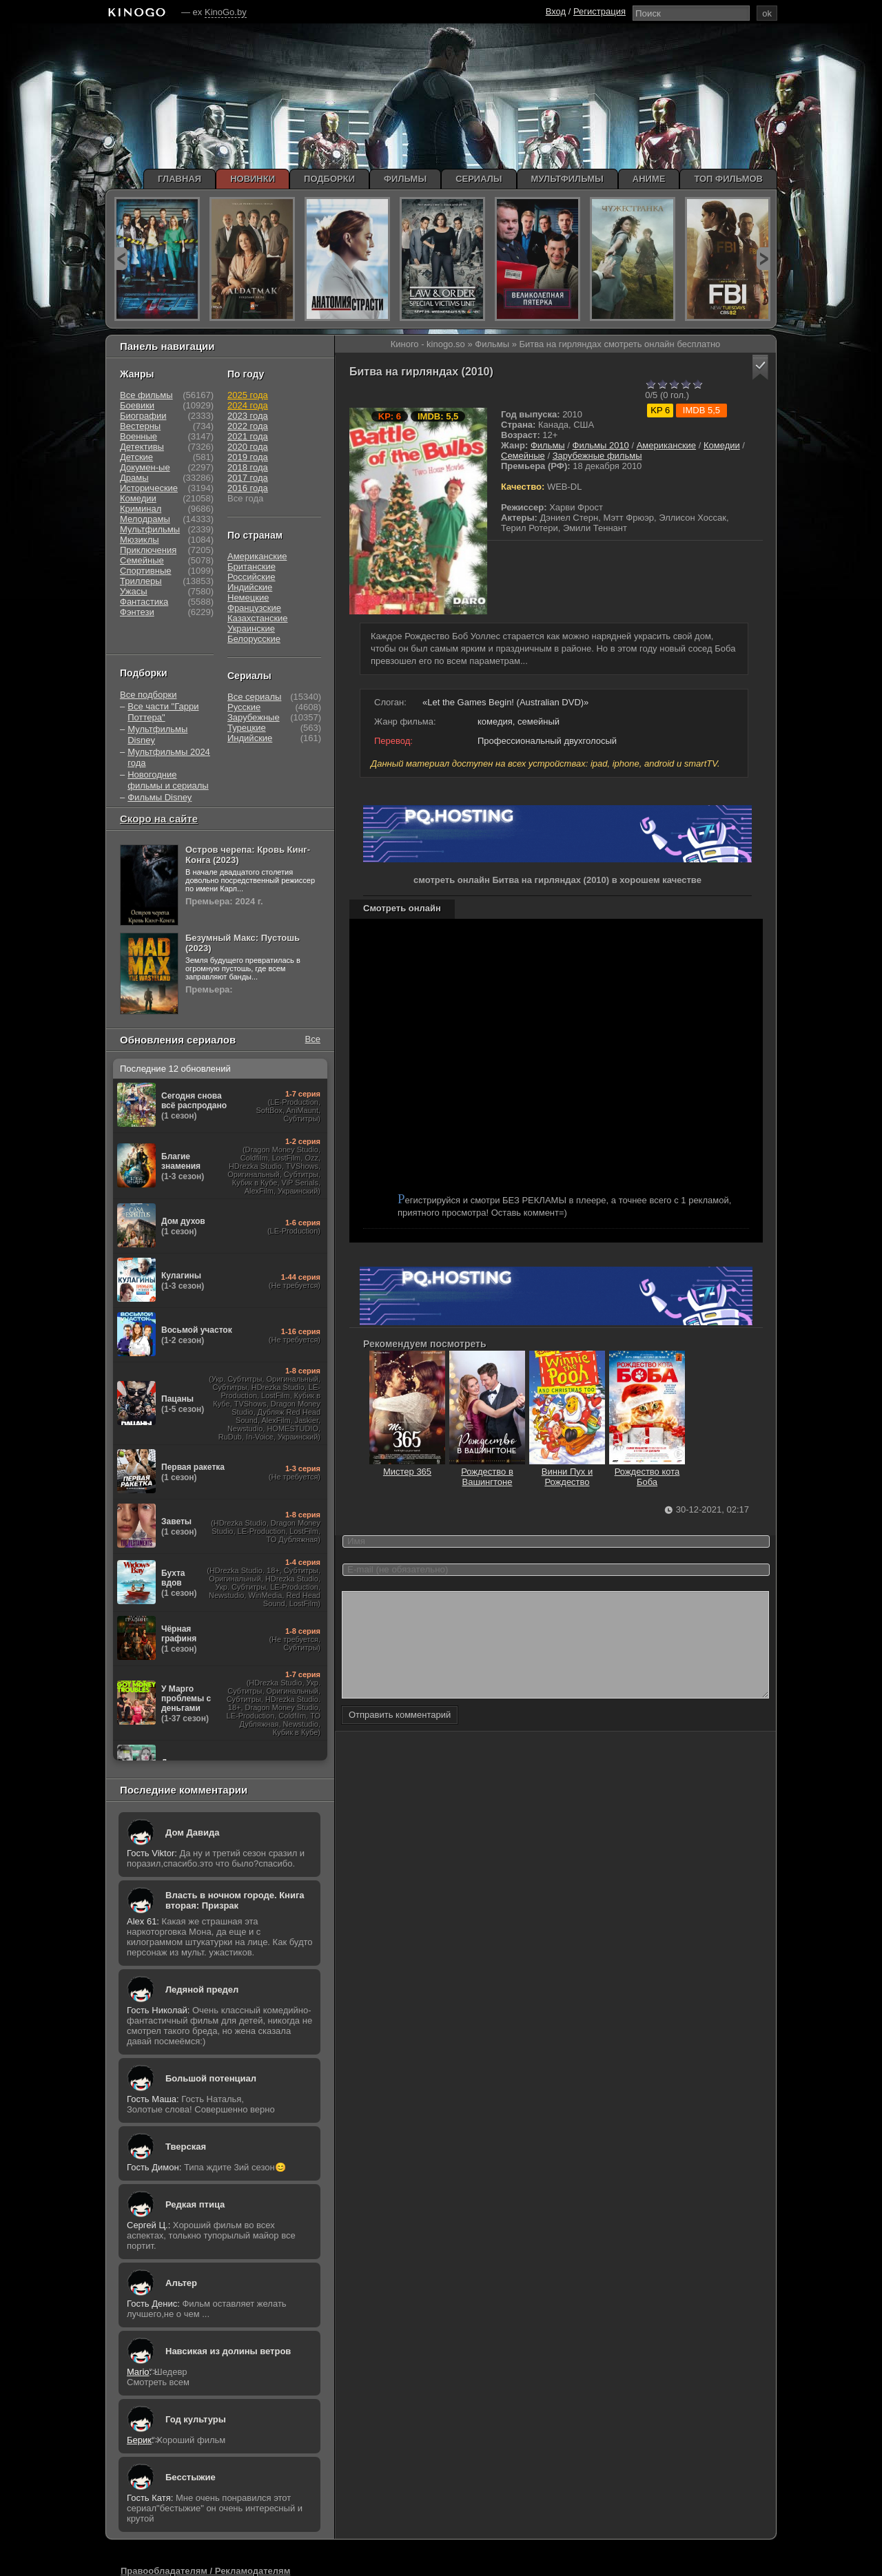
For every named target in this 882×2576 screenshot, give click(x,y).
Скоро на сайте (159, 818)
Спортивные (145, 570)
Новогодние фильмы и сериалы (167, 780)
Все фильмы (146, 395)
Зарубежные (253, 717)
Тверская (185, 2146)
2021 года (247, 436)
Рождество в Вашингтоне (487, 1471)
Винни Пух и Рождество (567, 1471)
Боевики (137, 405)
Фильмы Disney (159, 797)
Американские (666, 445)
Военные (138, 436)
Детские (136, 457)
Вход (556, 11)
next (763, 258)
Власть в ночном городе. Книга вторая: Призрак (235, 1900)
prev (120, 258)
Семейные (523, 455)
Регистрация (599, 11)
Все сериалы (254, 697)
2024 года (247, 405)
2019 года (247, 457)
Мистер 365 (407, 1466)
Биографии (143, 416)
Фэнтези (137, 612)
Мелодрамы (145, 519)
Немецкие (248, 597)
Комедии (722, 445)
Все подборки (148, 694)
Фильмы (548, 445)
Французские (254, 608)
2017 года (247, 477)
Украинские (251, 628)
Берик (139, 2440)
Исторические (149, 488)
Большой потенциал (210, 2078)
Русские (243, 707)
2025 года (247, 395)
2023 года (247, 416)
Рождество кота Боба (647, 1471)
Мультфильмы (150, 529)
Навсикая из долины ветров (228, 2351)
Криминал (140, 508)
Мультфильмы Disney (157, 734)
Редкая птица (195, 2204)
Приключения (148, 550)
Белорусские (253, 639)
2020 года (247, 447)
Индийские (249, 587)
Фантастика (144, 601)
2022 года (247, 426)
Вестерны (140, 426)
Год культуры (195, 2419)
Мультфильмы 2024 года (168, 757)
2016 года (247, 488)
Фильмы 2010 (601, 445)
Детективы (142, 447)
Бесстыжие (190, 2477)
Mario (138, 2372)
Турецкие (246, 728)
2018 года (247, 467)
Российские (251, 577)
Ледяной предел (201, 1989)
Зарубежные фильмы (597, 455)
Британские (251, 566)
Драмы (134, 477)
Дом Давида (192, 1832)
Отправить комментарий (400, 1735)
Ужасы (133, 591)
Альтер (181, 2283)
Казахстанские (257, 618)
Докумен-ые (145, 467)
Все (312, 1039)
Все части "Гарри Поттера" (162, 712)
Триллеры (141, 581)
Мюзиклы (139, 539)
